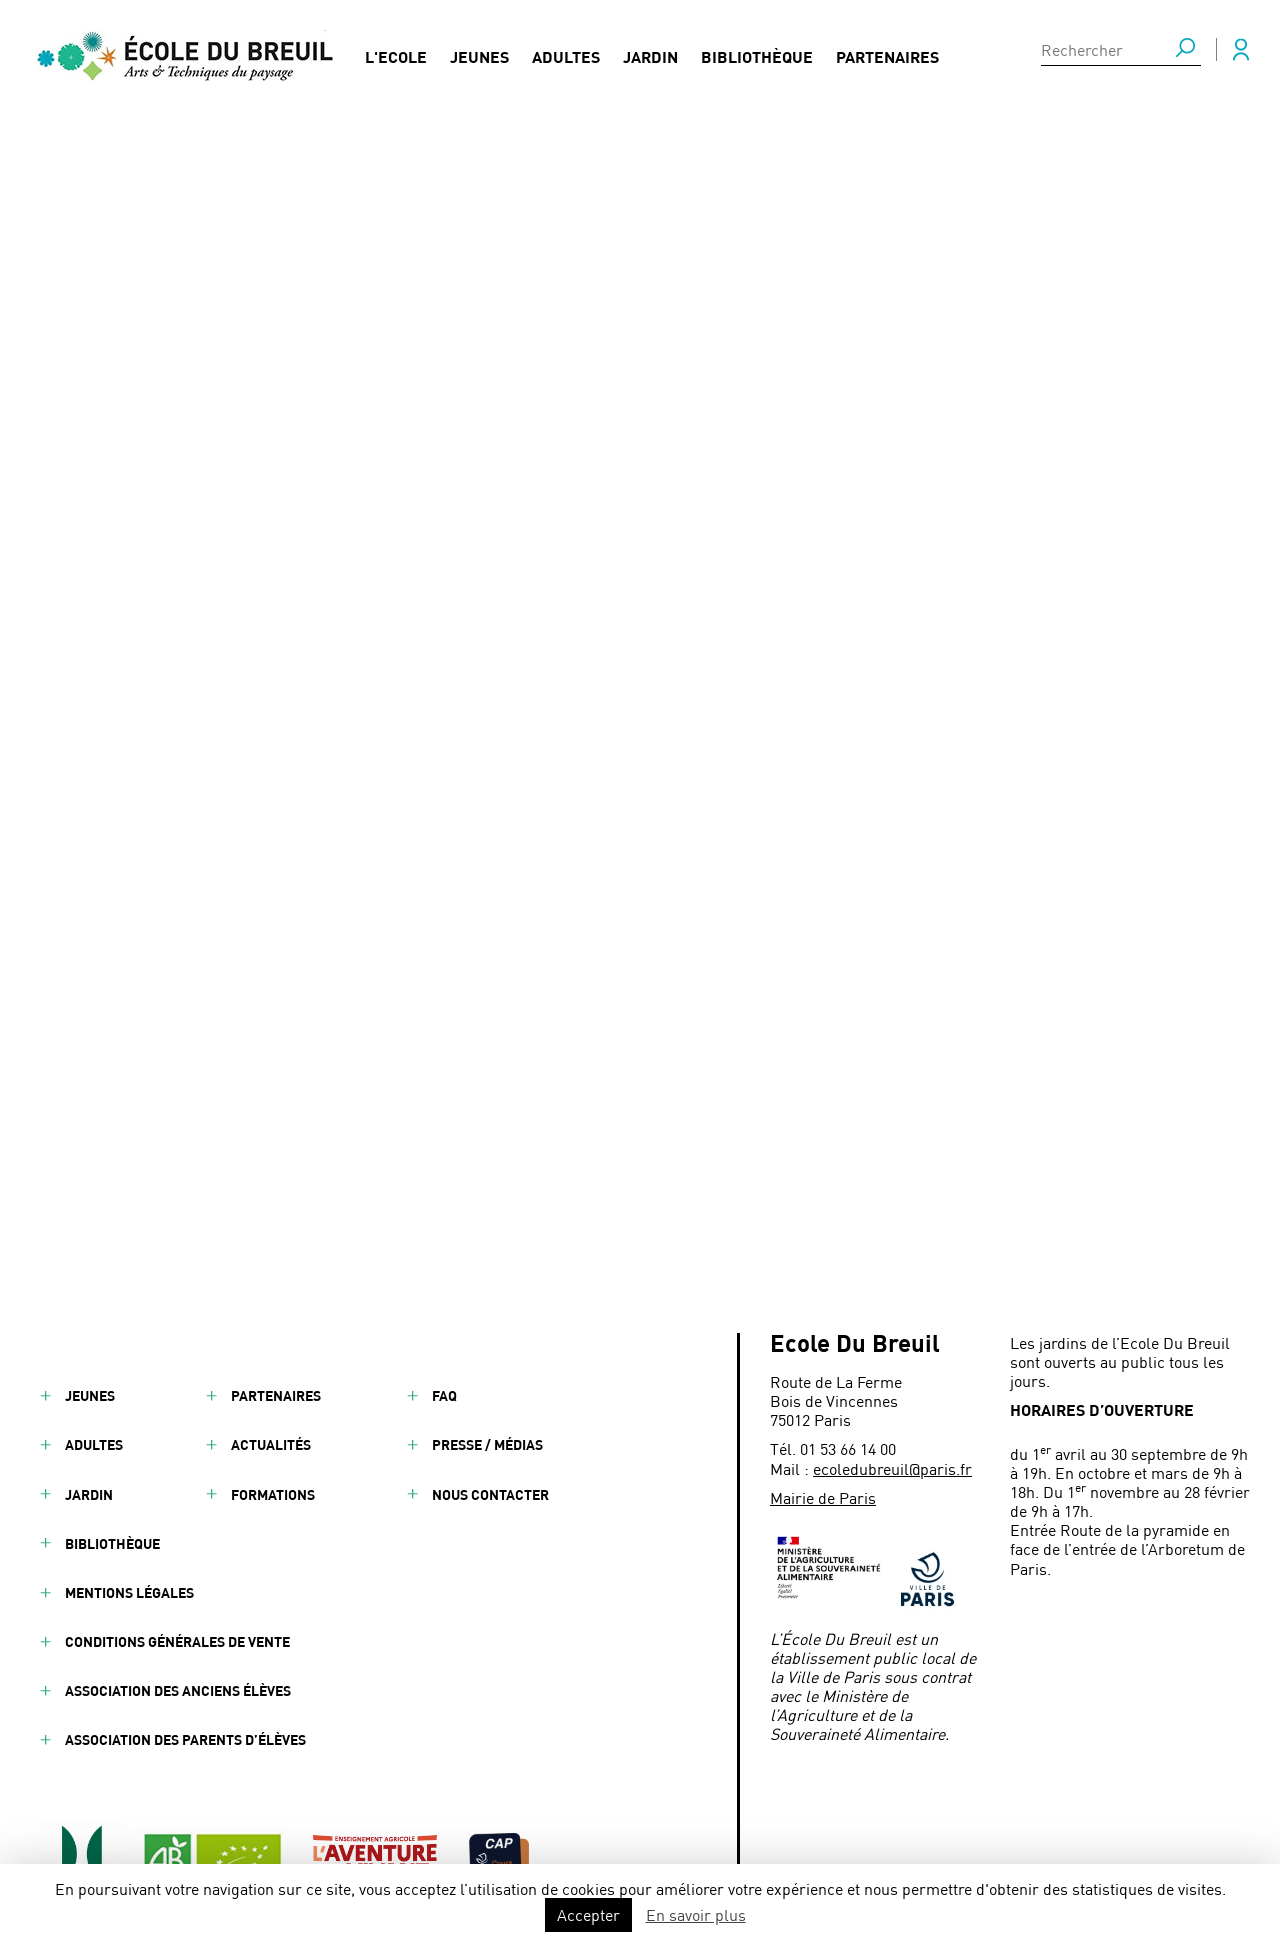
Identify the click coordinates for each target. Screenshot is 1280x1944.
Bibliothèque (757, 56)
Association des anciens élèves (178, 1690)
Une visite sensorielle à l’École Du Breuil (552, 625)
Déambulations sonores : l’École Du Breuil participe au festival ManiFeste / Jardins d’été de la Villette (628, 697)
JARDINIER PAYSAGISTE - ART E (527, 656)
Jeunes (479, 56)
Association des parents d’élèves (185, 1739)
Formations (273, 1494)
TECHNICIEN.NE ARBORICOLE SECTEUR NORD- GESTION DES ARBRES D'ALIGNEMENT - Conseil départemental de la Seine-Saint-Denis (652, 759)
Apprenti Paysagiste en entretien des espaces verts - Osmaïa (621, 810)
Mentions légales (129, 1592)
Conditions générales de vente (177, 1641)
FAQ (444, 1395)
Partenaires (887, 56)
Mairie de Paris (823, 1497)
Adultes (566, 56)
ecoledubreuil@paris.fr (892, 1468)
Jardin (650, 56)
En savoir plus (696, 1914)
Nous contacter (490, 1494)
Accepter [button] (588, 1914)
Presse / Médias (487, 1444)
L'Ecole (396, 56)
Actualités (271, 1444)
